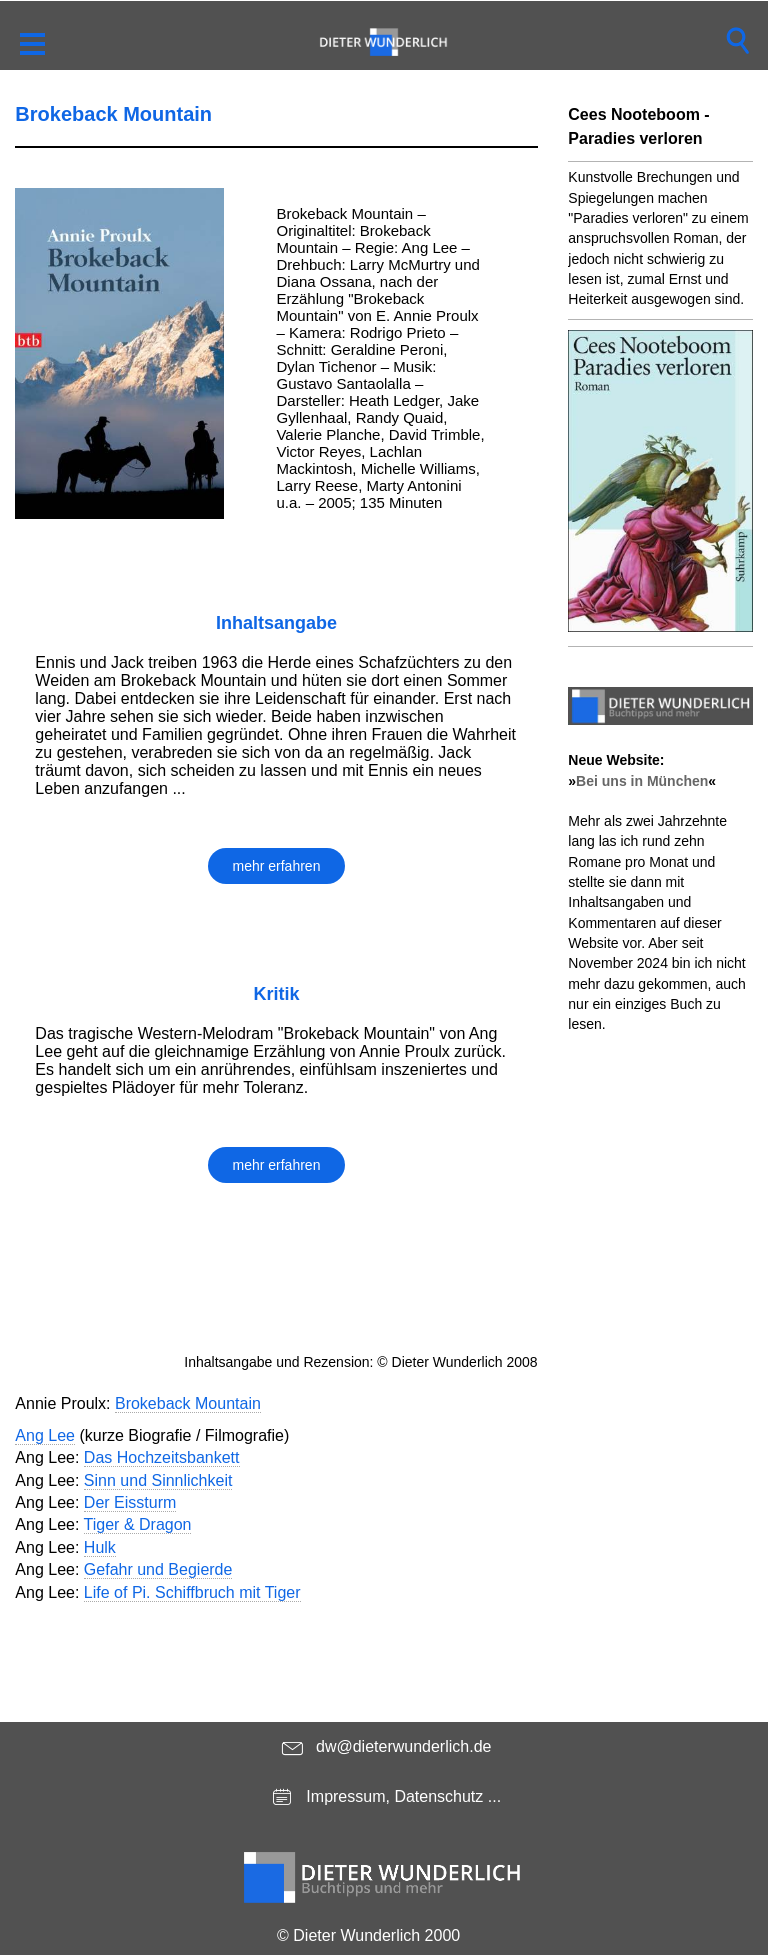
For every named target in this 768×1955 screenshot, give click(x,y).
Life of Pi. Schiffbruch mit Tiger (192, 1592)
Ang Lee (45, 1435)
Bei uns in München (642, 781)
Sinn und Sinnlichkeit (158, 1480)
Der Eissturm (130, 1502)
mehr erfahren (277, 866)
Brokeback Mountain (188, 1403)
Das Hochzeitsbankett (162, 1457)
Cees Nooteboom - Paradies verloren (638, 126)
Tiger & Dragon (138, 1524)
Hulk (100, 1547)
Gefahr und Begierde (158, 1569)
